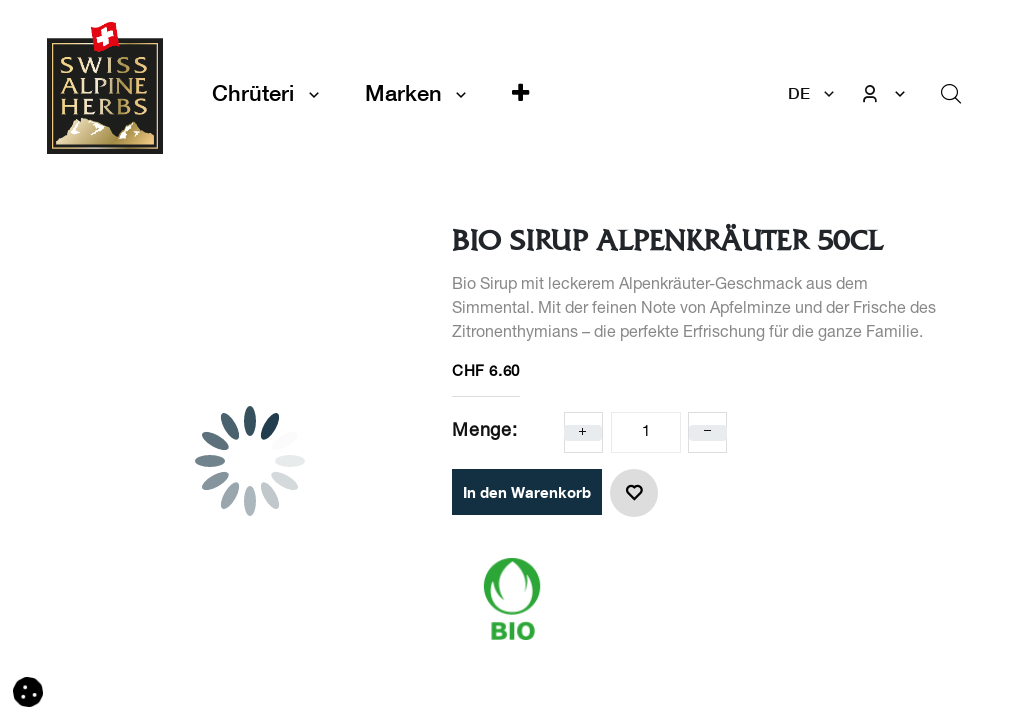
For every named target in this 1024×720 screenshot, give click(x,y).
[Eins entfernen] (708, 433)
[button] (520, 93)
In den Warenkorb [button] (527, 492)
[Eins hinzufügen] (583, 433)
